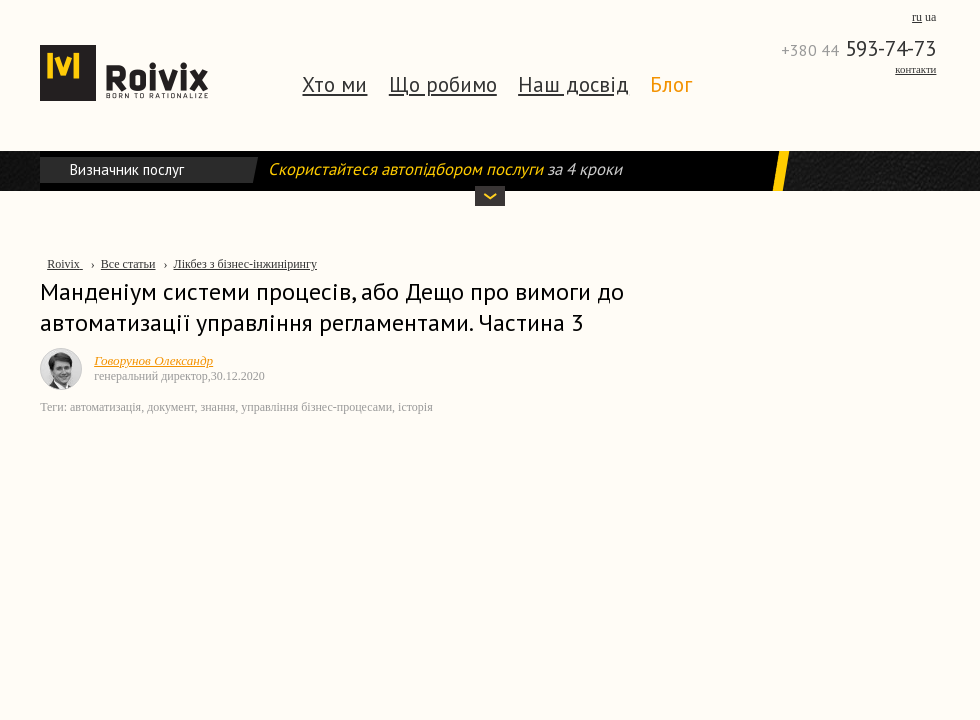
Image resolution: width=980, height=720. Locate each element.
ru (917, 17)
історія (415, 407)
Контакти (915, 69)
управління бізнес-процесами (316, 407)
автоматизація (105, 407)
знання (217, 407)
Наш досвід (573, 84)
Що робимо (443, 84)
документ (170, 407)
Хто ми (334, 84)
